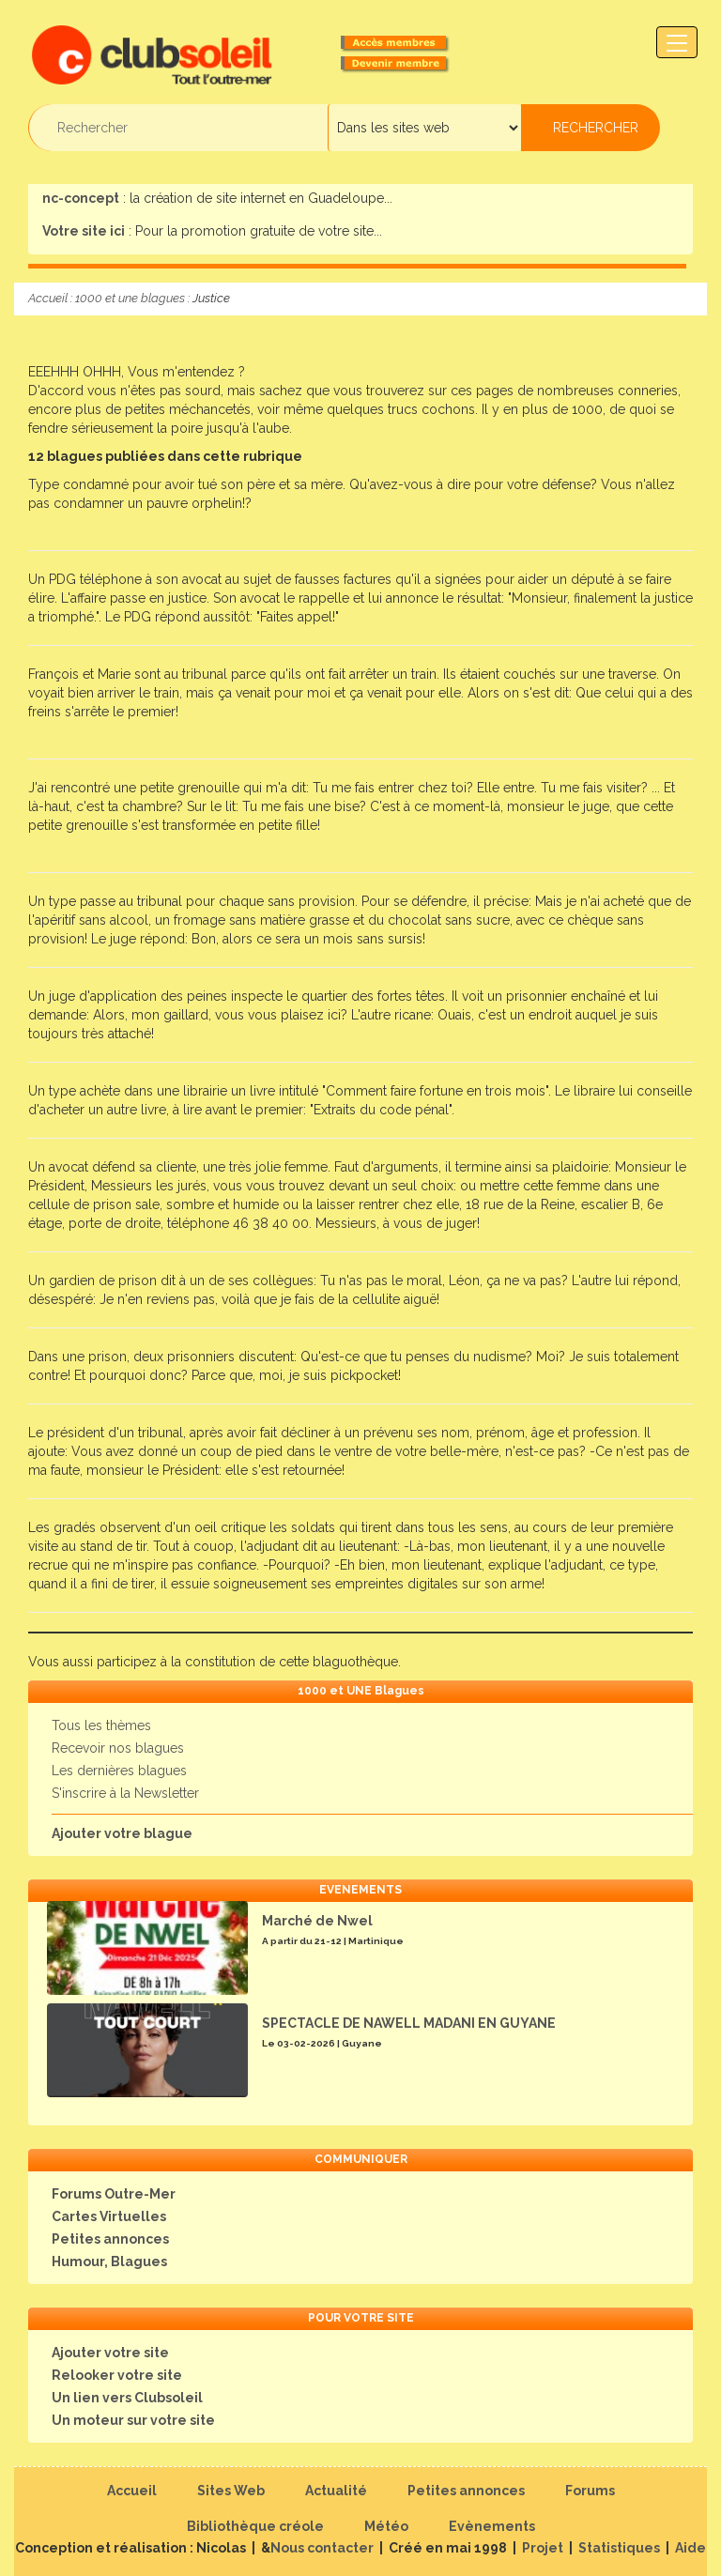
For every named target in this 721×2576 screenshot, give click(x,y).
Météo (386, 2526)
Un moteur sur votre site (133, 2420)
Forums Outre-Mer (114, 2193)
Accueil (48, 298)
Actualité (336, 2490)
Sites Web (231, 2490)
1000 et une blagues (130, 298)
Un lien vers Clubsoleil (127, 2397)
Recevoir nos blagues (118, 1748)
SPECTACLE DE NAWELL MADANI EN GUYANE (409, 2023)
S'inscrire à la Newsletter (125, 1793)
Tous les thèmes (101, 1725)
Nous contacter (322, 2547)
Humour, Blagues (109, 2261)
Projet (542, 2547)
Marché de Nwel (317, 1920)
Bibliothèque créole (255, 2526)
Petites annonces (110, 2238)
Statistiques (619, 2547)
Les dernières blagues (119, 1770)
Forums (590, 2490)
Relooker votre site (117, 2375)
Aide (690, 2547)
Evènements (492, 2526)
